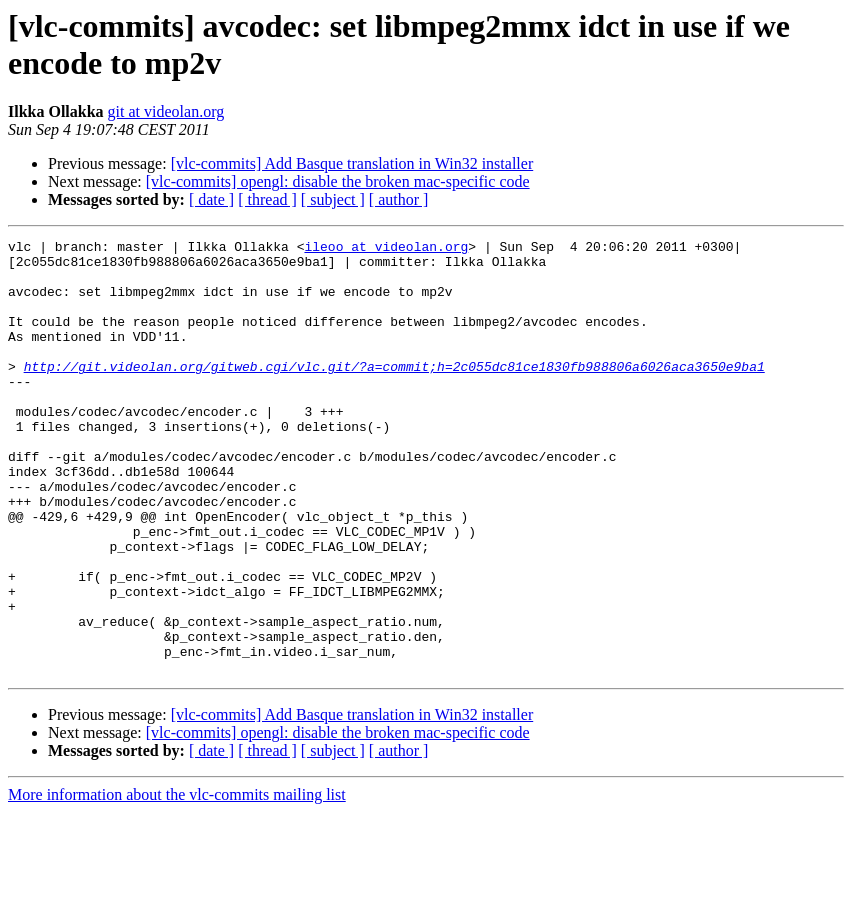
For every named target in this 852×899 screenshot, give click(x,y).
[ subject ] (333, 199)
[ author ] (399, 199)
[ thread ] (267, 199)
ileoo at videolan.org (386, 249)
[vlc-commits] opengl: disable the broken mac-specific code (338, 181)
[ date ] (211, 199)
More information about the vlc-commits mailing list (177, 881)
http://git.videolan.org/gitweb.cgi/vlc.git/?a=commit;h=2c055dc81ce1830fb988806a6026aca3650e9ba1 (394, 393)
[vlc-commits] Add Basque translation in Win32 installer (352, 163)
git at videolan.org (166, 111)
